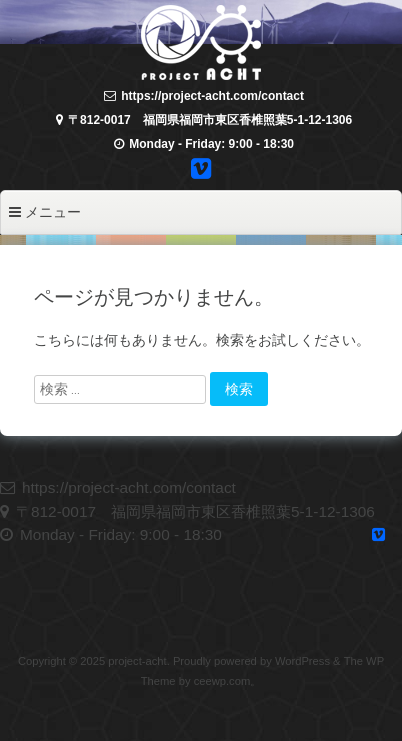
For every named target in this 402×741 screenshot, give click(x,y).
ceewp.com (222, 681)
